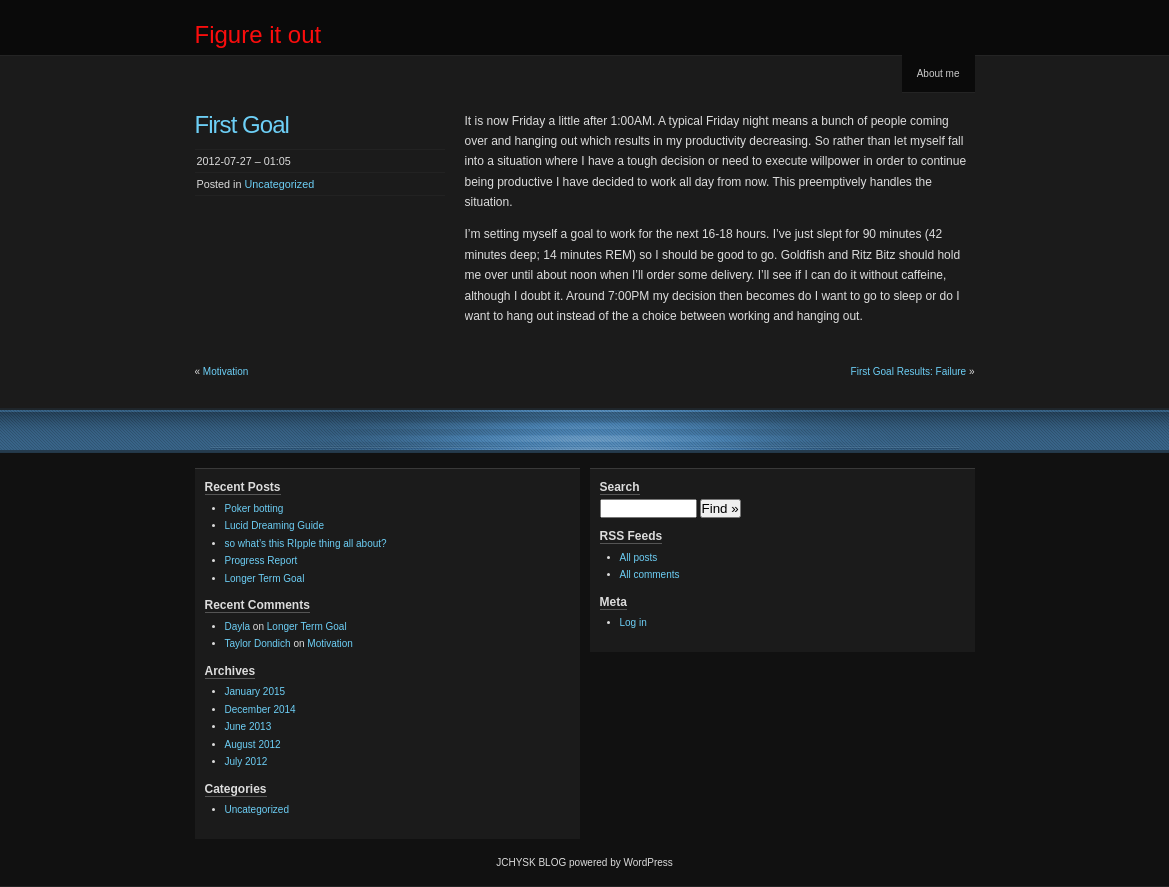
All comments (650, 574)
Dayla (238, 626)
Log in (633, 622)
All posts (639, 557)
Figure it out (258, 34)
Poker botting (254, 508)
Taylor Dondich (258, 643)
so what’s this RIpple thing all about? (306, 543)
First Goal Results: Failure (909, 371)
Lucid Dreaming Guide (275, 525)
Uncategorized (280, 184)
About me (938, 73)
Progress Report (261, 560)
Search (620, 487)
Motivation (226, 371)
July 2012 (246, 761)
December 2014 (260, 709)
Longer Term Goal (265, 578)
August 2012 (253, 744)
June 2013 (248, 726)
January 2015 (255, 691)
